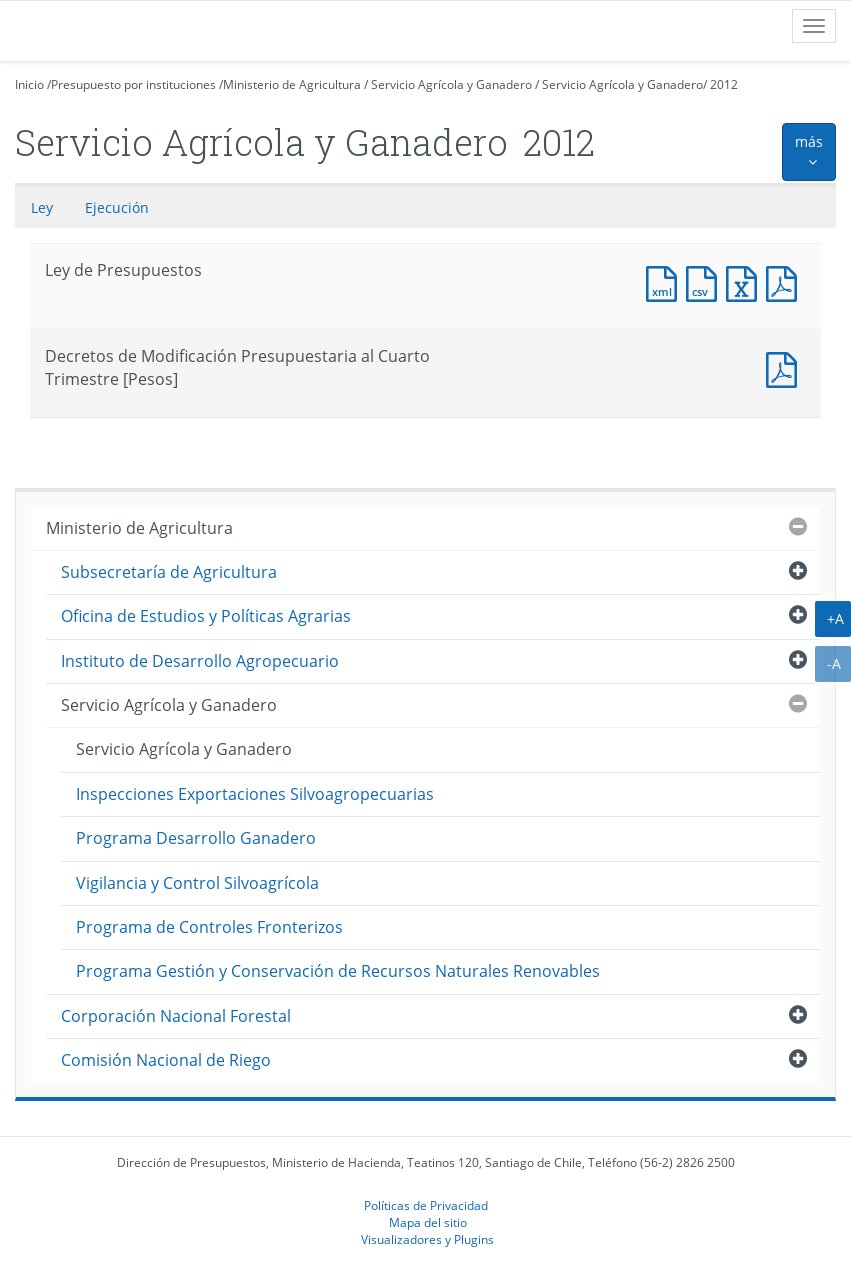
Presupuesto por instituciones (133, 84)
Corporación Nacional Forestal (176, 1016)
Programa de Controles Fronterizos (209, 927)
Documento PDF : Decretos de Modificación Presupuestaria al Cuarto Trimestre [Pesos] (786, 367)
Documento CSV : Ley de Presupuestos (706, 281)
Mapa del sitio (428, 1222)
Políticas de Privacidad (426, 1205)
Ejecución (117, 207)
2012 (724, 84)
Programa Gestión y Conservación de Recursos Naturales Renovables (338, 971)
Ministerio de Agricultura (292, 84)
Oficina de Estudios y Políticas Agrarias (206, 616)
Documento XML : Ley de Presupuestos (666, 281)
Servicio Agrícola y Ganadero (451, 84)
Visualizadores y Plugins (427, 1239)
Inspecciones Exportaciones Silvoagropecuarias (255, 794)
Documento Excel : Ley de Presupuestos (746, 281)
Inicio (29, 84)
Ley (42, 207)
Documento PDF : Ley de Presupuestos (786, 281)
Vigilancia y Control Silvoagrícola (197, 883)
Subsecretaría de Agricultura (169, 572)
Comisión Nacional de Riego (166, 1060)
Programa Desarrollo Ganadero (196, 838)
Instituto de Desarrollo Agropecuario (200, 661)
